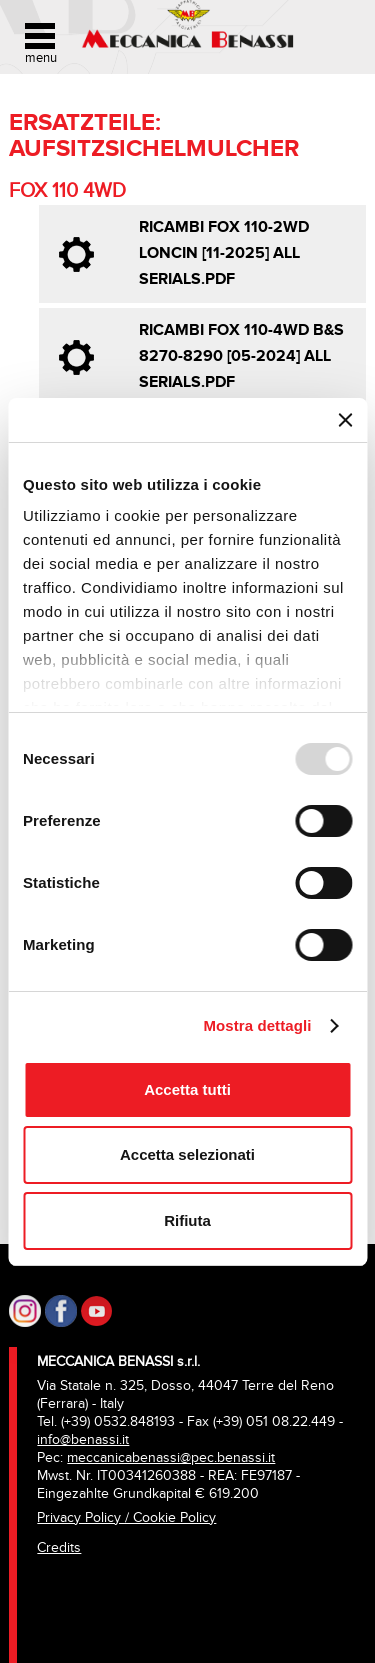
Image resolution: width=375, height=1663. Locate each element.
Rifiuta (187, 1220)
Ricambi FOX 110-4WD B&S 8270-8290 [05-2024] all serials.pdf (241, 356)
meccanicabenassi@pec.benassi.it (171, 1457)
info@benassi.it (83, 1439)
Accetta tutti (187, 1089)
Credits (59, 1547)
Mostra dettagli (257, 1025)
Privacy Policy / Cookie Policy (126, 1517)
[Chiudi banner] (345, 420)
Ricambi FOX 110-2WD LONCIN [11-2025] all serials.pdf (224, 253)
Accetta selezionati (187, 1154)
